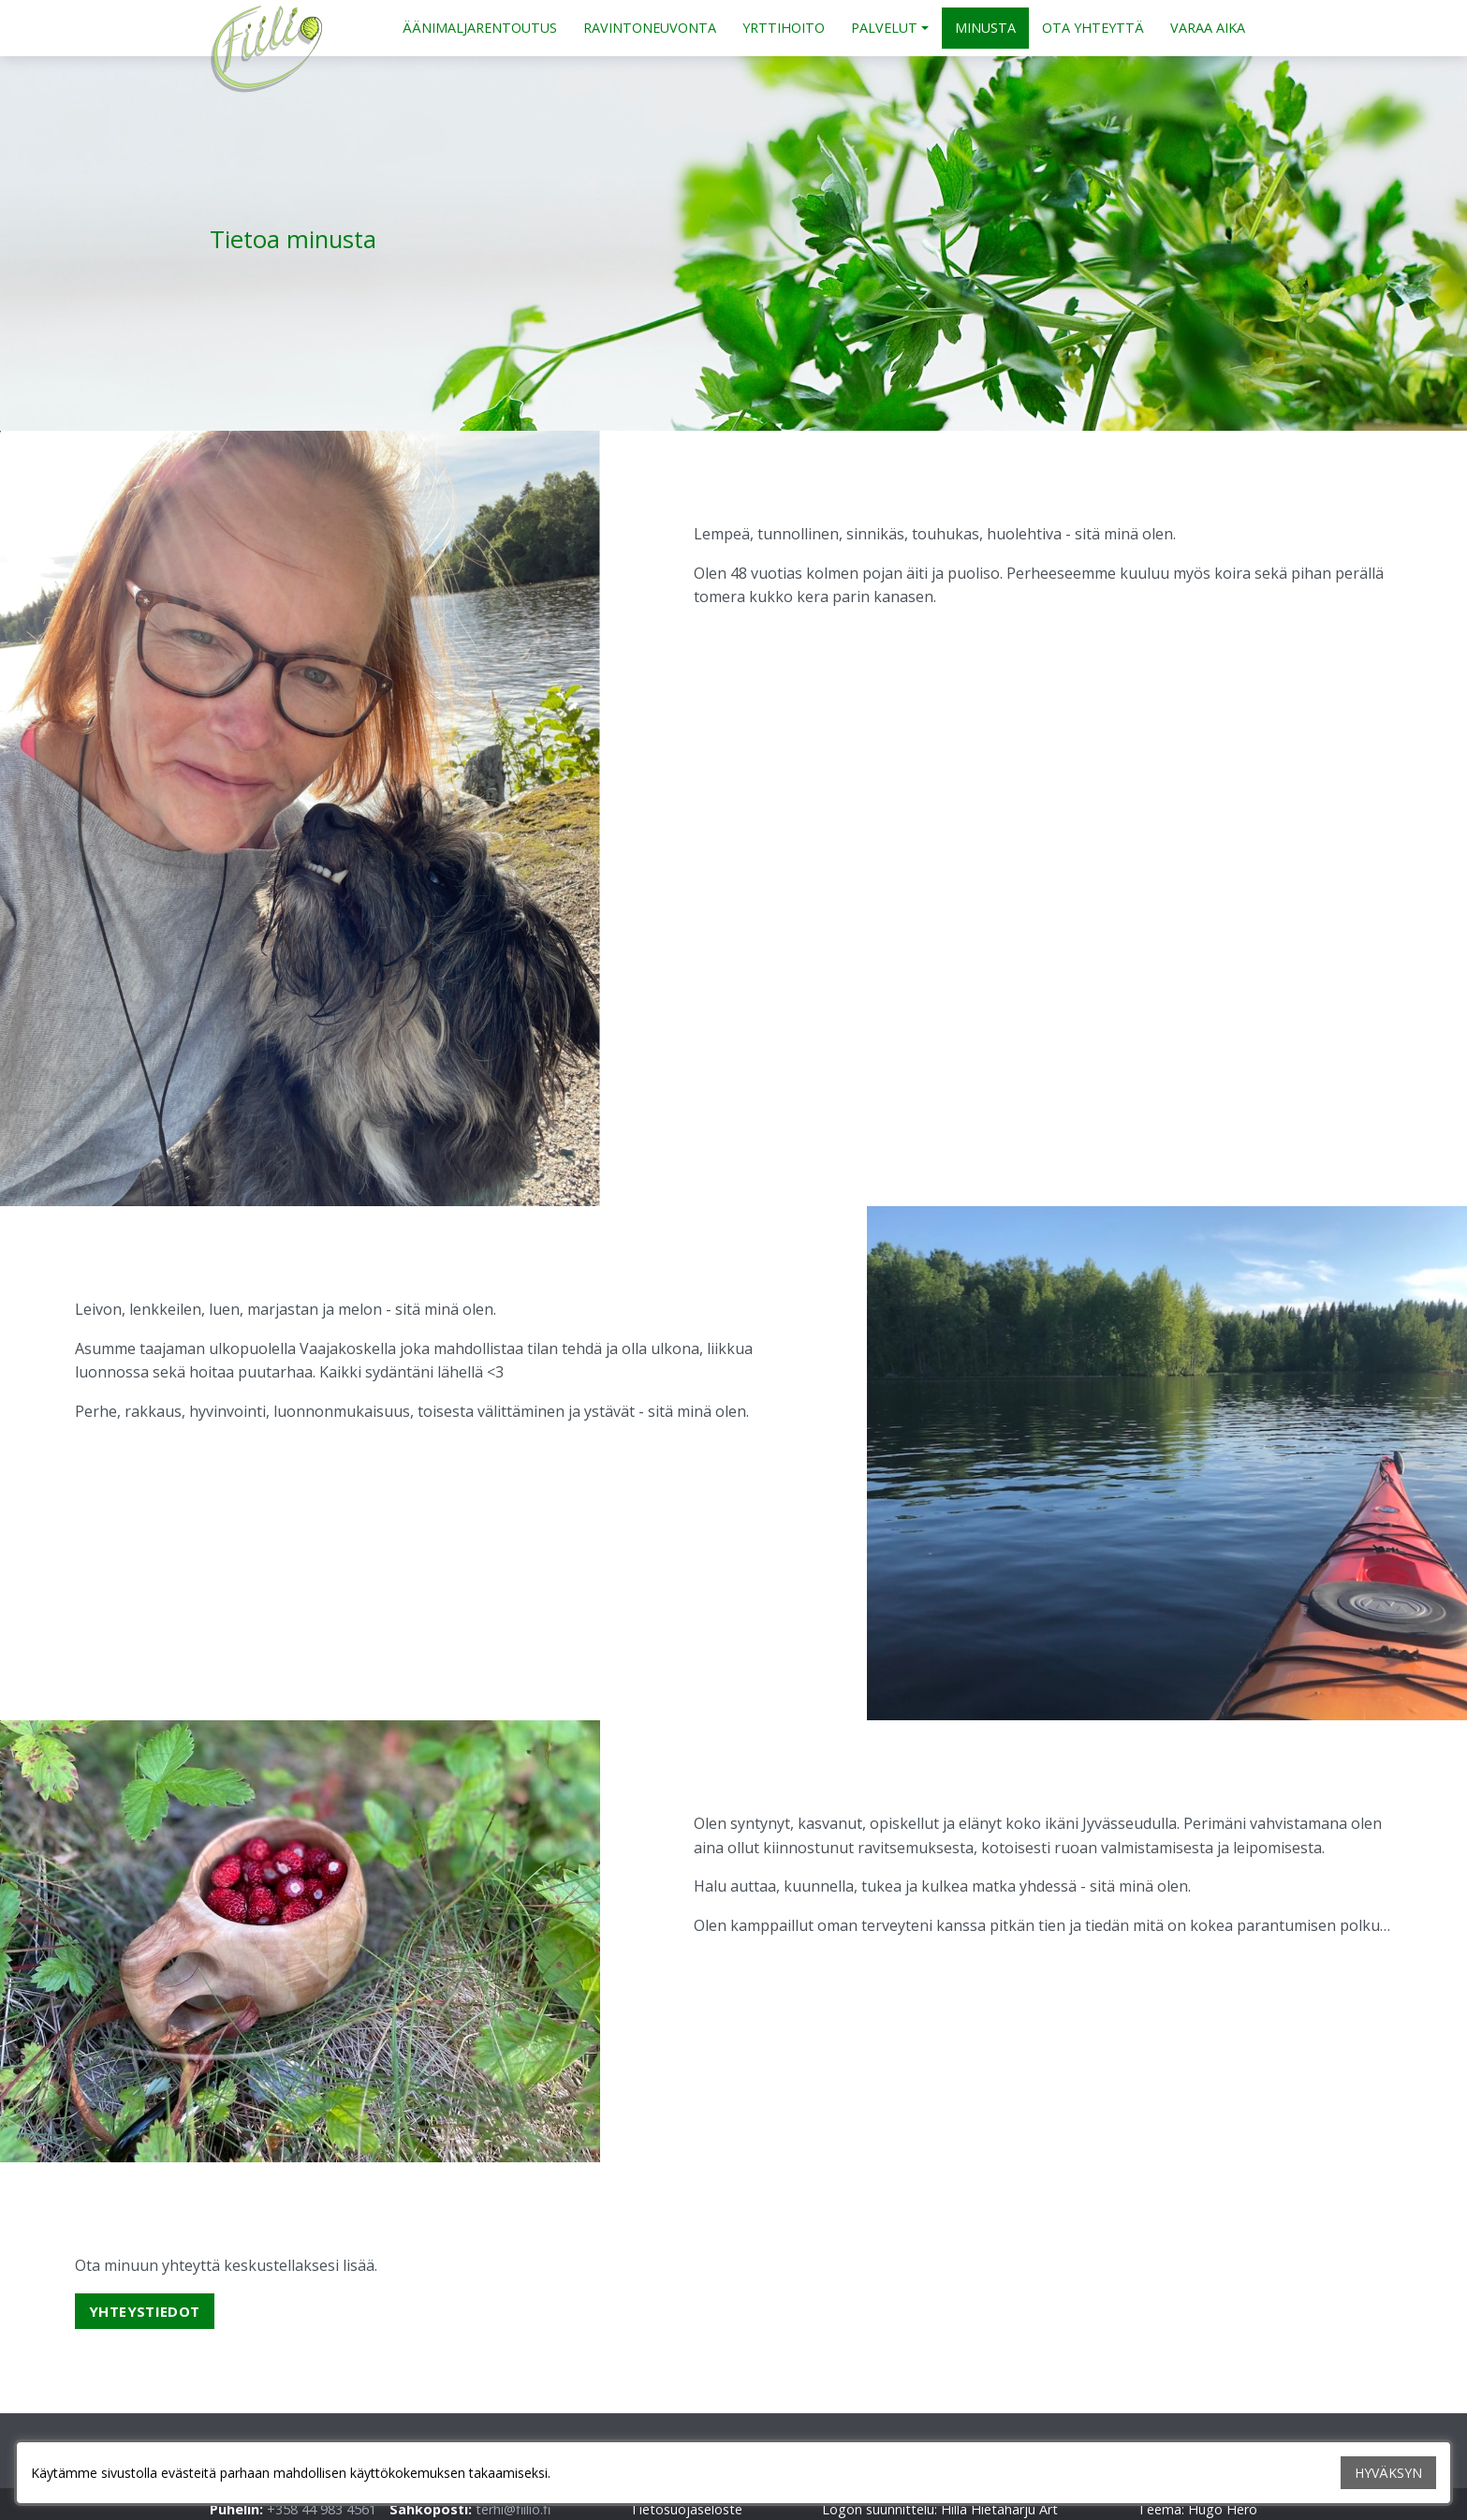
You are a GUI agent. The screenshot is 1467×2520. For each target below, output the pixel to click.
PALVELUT (884, 28)
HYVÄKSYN (1388, 2473)
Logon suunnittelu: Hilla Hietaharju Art (940, 2509)
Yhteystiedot (144, 2311)
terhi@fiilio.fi (513, 2509)
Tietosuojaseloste (686, 2509)
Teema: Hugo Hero (1197, 2509)
